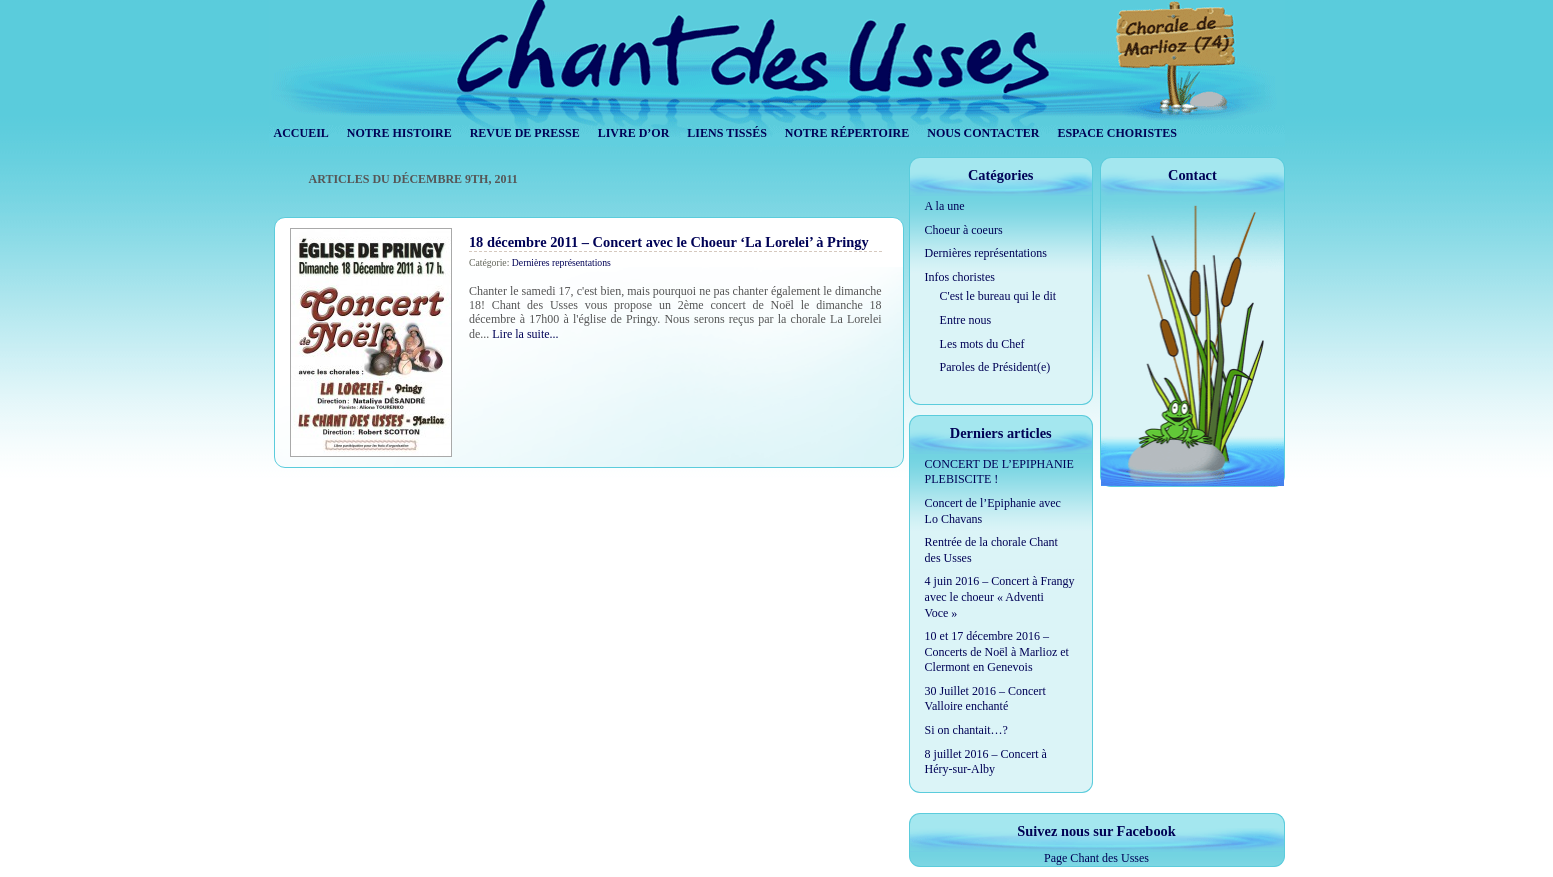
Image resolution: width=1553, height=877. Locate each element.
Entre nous (966, 320)
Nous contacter (983, 133)
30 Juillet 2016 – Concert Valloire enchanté (985, 699)
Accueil (301, 133)
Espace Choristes (1116, 133)
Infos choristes (960, 277)
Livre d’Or (634, 133)
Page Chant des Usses (1096, 858)
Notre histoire (399, 133)
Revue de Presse (525, 133)
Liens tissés (727, 133)
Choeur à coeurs (964, 230)
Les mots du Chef (982, 344)
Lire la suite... (525, 334)
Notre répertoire (847, 133)
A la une (945, 206)
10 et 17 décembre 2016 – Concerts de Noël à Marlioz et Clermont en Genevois (997, 651)
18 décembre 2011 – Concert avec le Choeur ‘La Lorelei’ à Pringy (669, 242)
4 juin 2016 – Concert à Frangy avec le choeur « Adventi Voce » (1000, 596)
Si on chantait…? (966, 730)
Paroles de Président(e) (995, 367)
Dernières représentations (561, 262)
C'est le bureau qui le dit (998, 296)
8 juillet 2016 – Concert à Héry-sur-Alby (986, 762)
